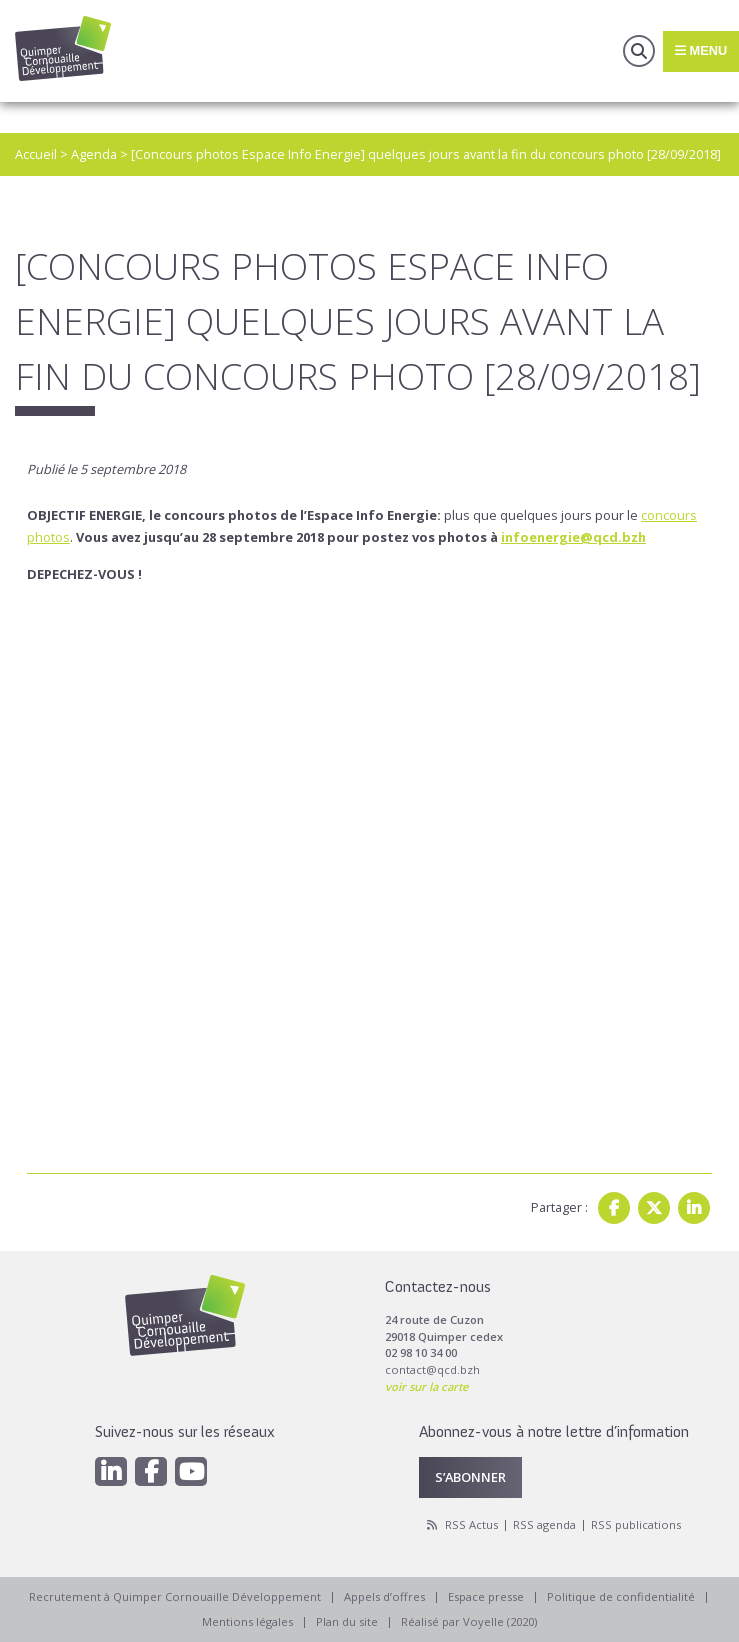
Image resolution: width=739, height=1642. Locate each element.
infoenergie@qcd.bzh (573, 537)
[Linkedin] (111, 1471)
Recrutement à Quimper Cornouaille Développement (175, 1596)
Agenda (94, 154)
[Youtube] (191, 1471)
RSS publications (636, 1524)
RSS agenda (544, 1524)
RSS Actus (471, 1524)
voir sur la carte (426, 1386)
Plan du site (347, 1621)
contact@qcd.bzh (432, 1369)
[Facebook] (151, 1471)
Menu (701, 50)
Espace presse (486, 1596)
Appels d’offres (384, 1596)
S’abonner (470, 1477)
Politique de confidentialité (621, 1596)
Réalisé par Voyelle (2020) (469, 1621)
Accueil (36, 154)
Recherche (639, 51)
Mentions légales (247, 1621)
